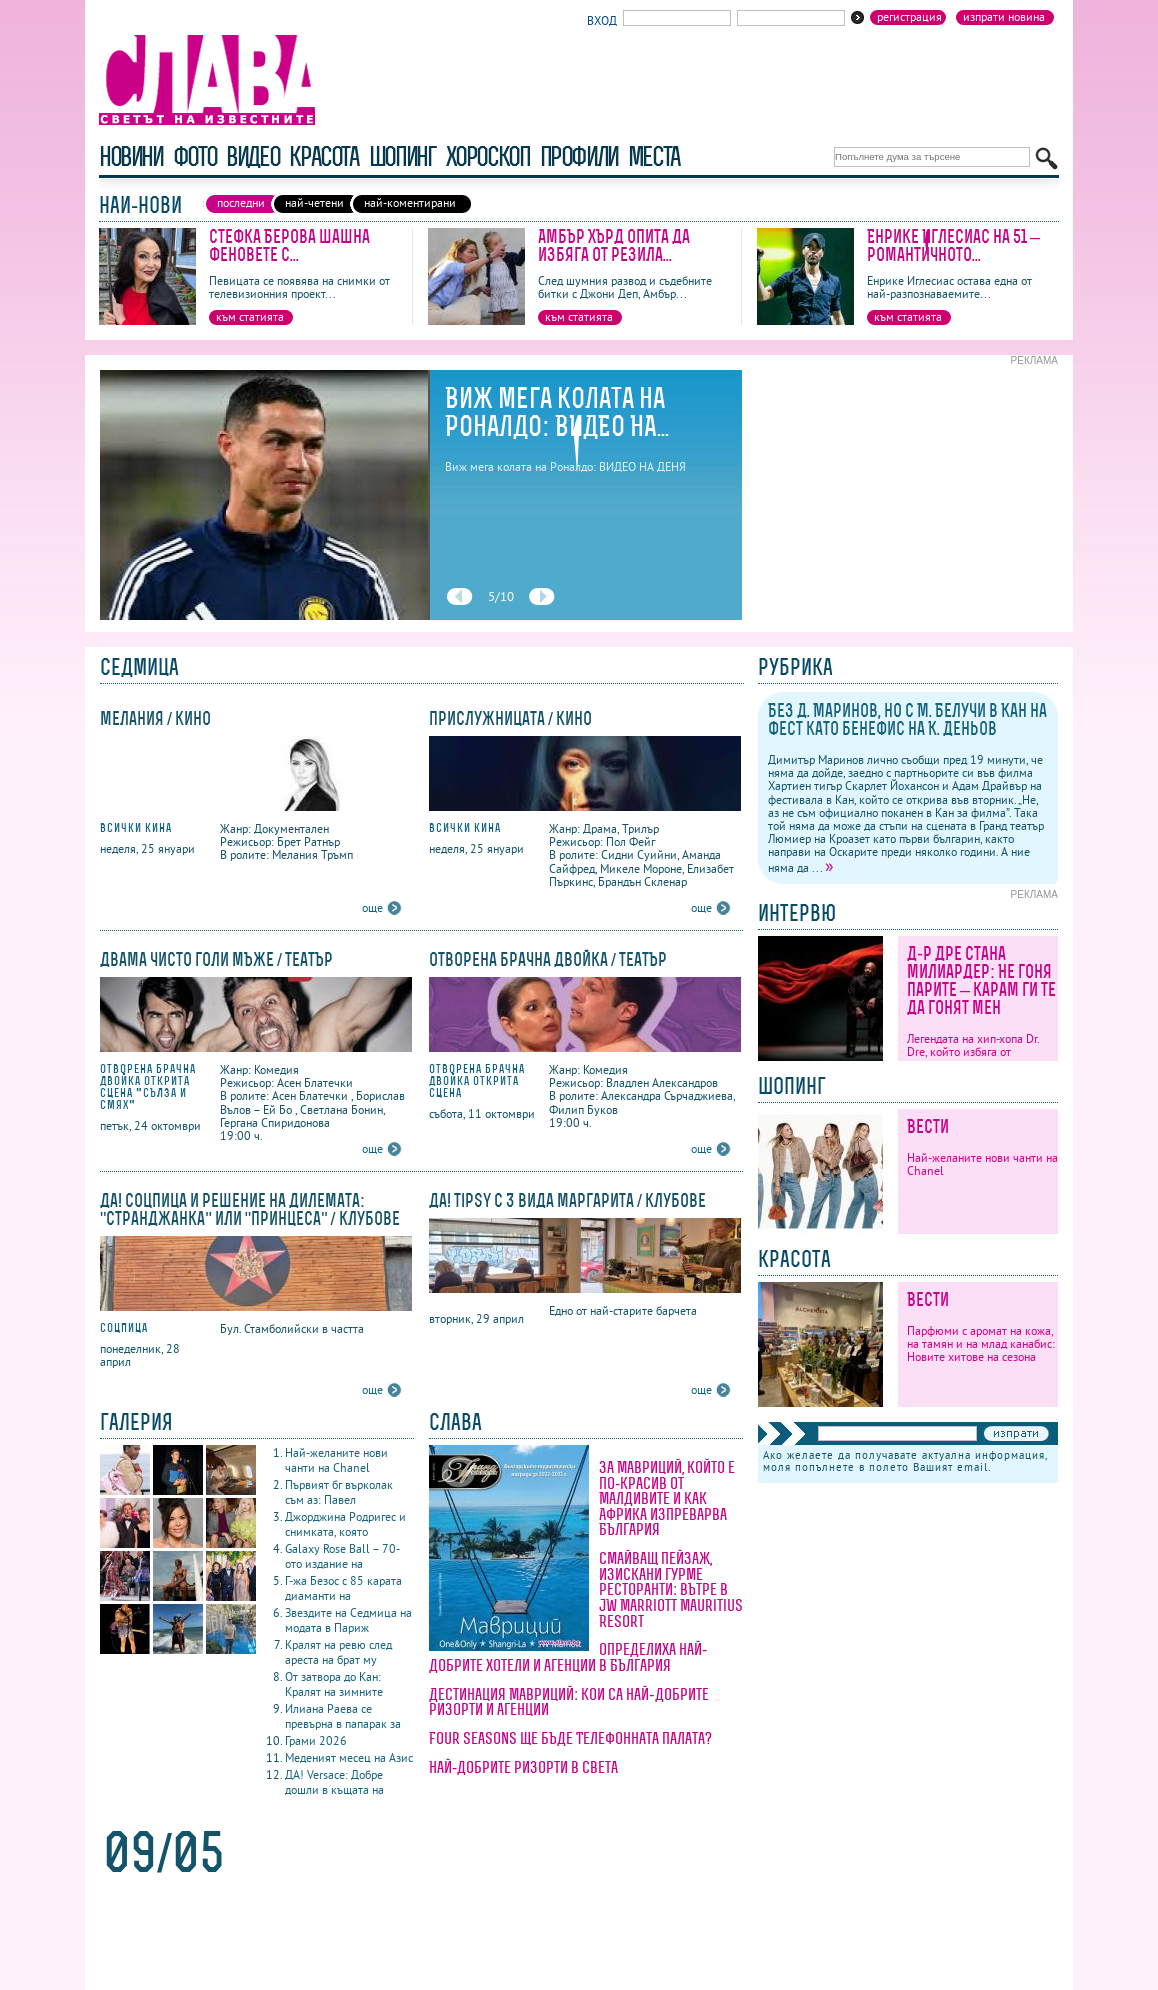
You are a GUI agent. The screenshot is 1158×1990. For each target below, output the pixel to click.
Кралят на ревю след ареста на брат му (338, 1652)
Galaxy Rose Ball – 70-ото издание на (342, 1556)
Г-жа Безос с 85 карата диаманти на (343, 1588)
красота (323, 156)
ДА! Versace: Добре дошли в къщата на (334, 1782)
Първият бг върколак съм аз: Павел (339, 1492)
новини (131, 156)
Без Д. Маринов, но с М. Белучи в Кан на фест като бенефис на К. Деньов (907, 719)
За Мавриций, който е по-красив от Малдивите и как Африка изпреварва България (667, 1498)
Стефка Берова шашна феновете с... (289, 245)
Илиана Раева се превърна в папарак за (343, 1716)
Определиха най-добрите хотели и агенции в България (568, 1657)
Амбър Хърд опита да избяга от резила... (614, 245)
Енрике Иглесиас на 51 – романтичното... (953, 245)
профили (579, 156)
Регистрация (909, 17)
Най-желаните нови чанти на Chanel (336, 1460)
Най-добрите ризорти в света (523, 1767)
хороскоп (488, 156)
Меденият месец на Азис (349, 1757)
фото (195, 156)
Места (654, 156)
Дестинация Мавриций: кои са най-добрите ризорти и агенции (569, 1702)
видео (252, 156)
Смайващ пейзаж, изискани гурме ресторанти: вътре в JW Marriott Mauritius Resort (671, 1589)
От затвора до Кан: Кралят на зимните (334, 1684)
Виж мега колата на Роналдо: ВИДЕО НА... (557, 412)
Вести (928, 1126)
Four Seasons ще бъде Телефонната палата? (570, 1738)
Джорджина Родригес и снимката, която (345, 1524)
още (372, 907)
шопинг (402, 156)
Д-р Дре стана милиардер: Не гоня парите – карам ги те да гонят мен (981, 980)
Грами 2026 (316, 1740)
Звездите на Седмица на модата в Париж (348, 1620)
